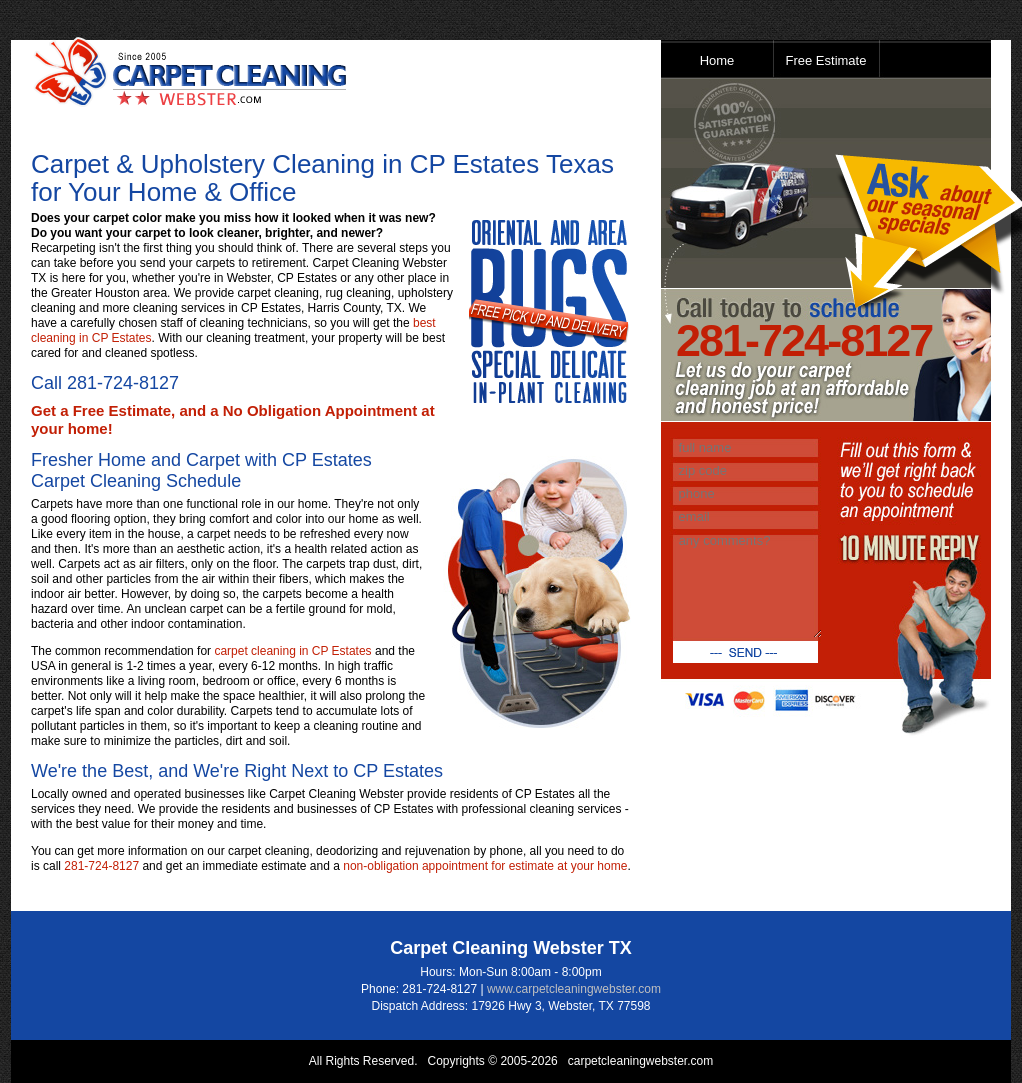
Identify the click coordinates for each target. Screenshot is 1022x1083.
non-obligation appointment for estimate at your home (485, 866)
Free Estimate (826, 60)
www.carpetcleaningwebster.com (574, 989)
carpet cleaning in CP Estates (292, 651)
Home (717, 60)
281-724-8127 (123, 383)
